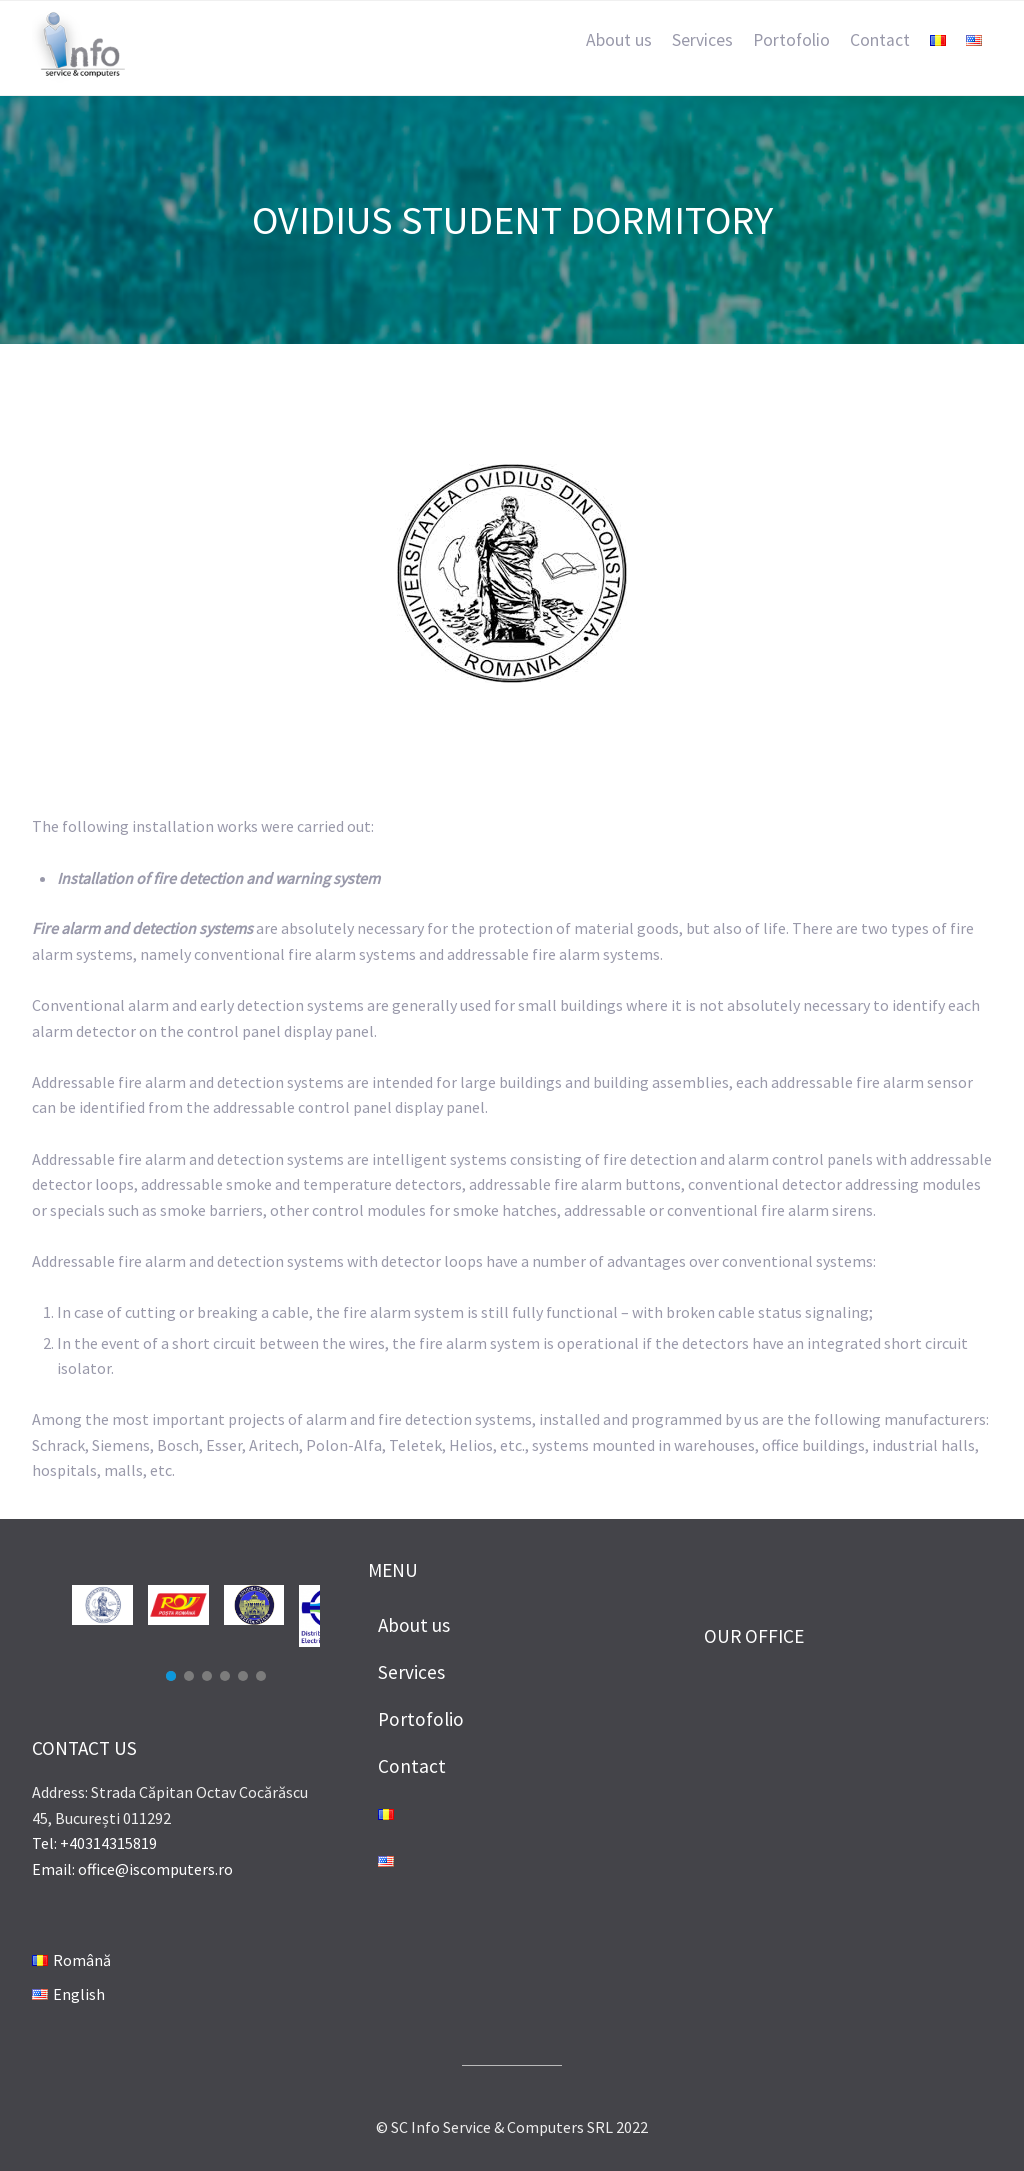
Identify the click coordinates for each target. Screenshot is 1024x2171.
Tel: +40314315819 (94, 1843)
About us (619, 40)
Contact (880, 40)
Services (702, 40)
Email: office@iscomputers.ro (132, 1869)
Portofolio (791, 40)
